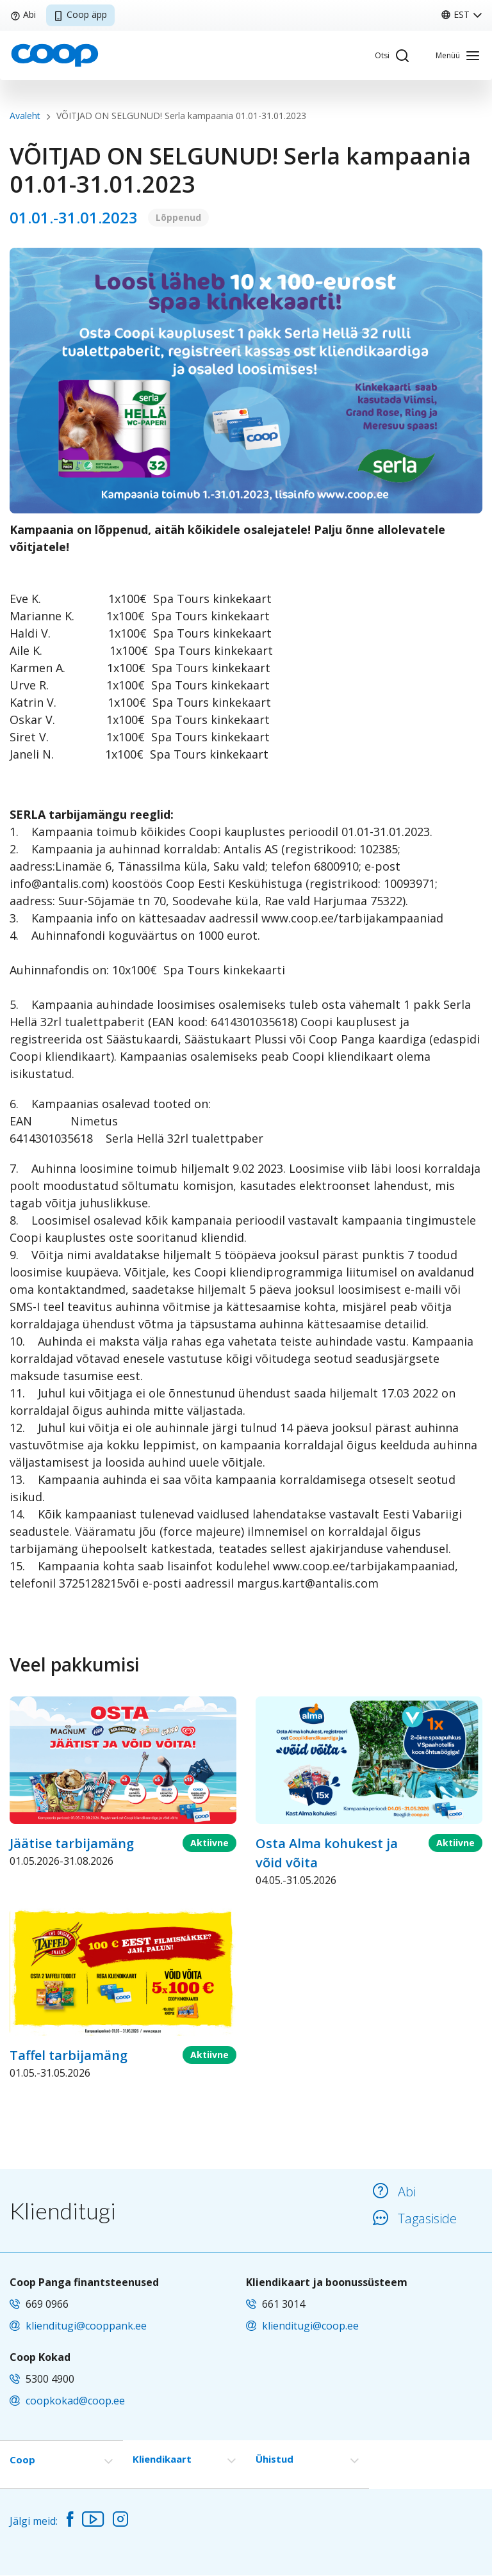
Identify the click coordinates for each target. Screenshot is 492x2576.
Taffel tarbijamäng (68, 2055)
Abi (23, 14)
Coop (22, 2459)
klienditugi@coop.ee (310, 2326)
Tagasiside (415, 2218)
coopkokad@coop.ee (75, 2401)
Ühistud (274, 2458)
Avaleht (25, 115)
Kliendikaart (162, 2458)
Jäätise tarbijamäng (72, 1843)
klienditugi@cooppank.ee (86, 2326)
